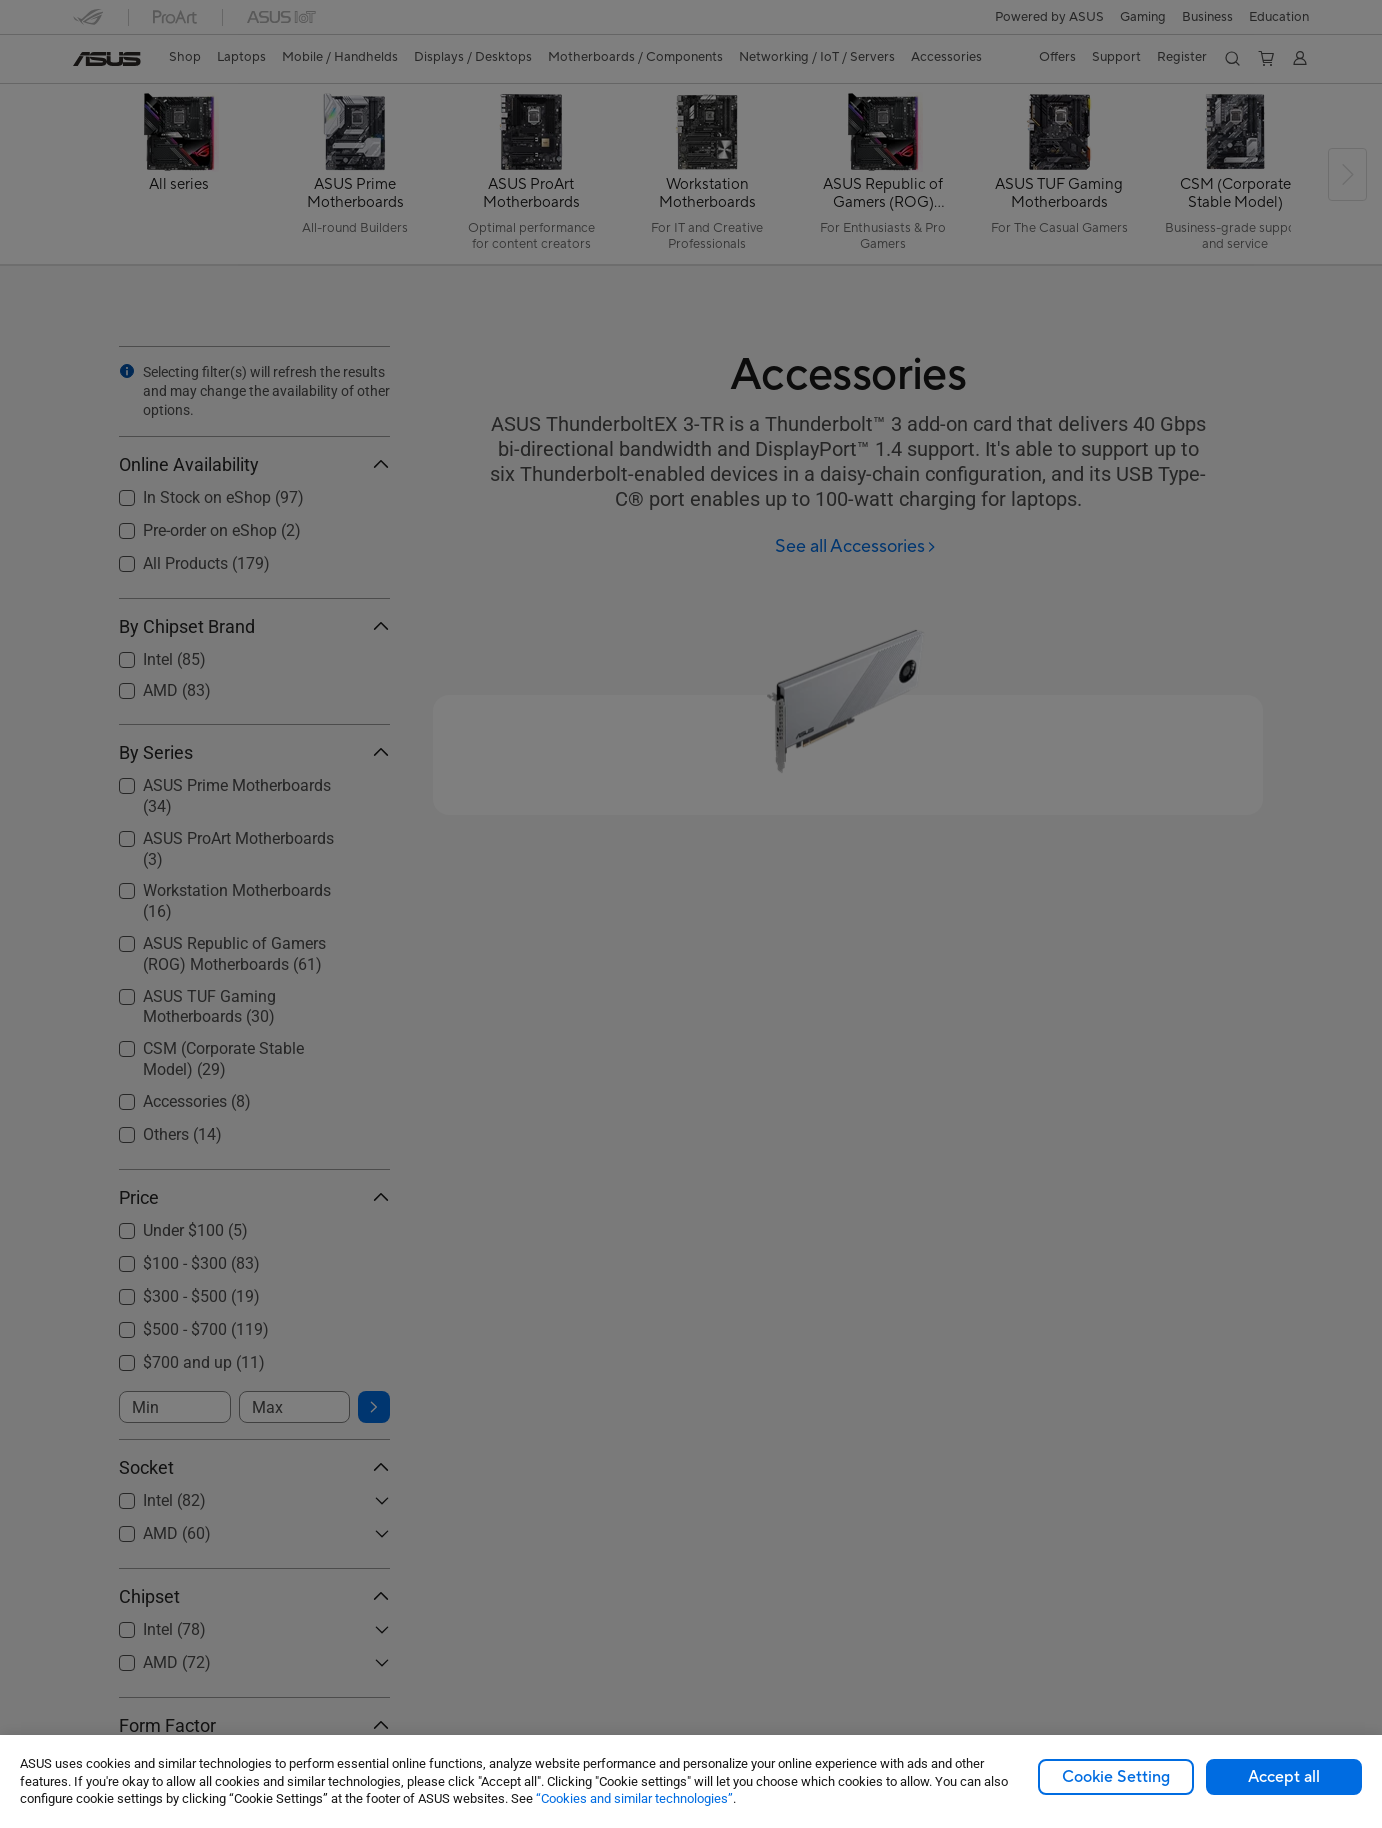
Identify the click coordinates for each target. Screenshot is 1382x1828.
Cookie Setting (1116, 1777)
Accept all (1284, 1777)
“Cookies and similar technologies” (634, 1798)
